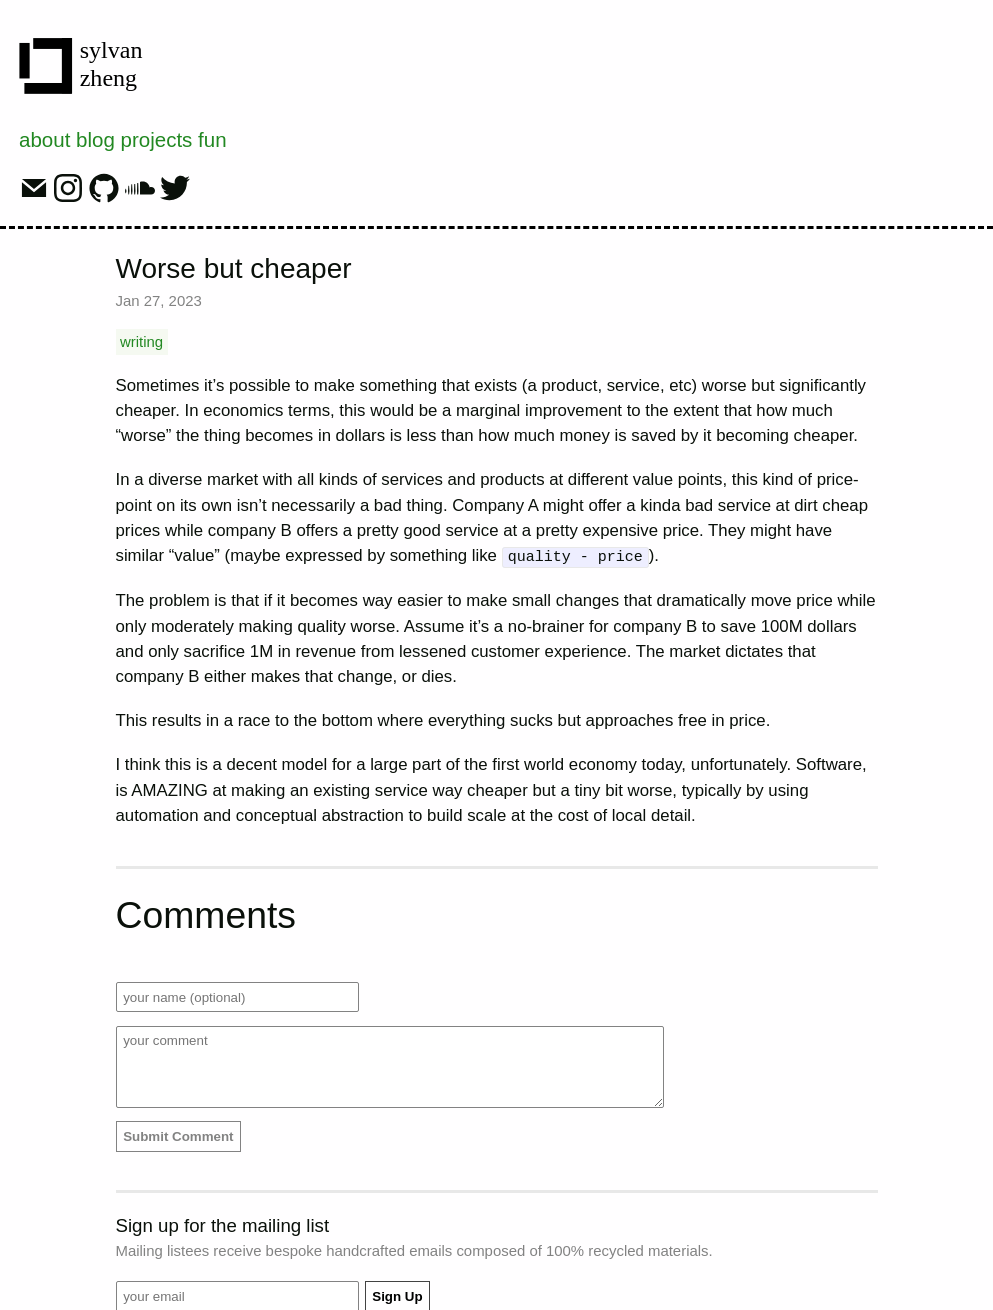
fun (212, 139)
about (44, 139)
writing (141, 341)
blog (95, 139)
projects (157, 139)
